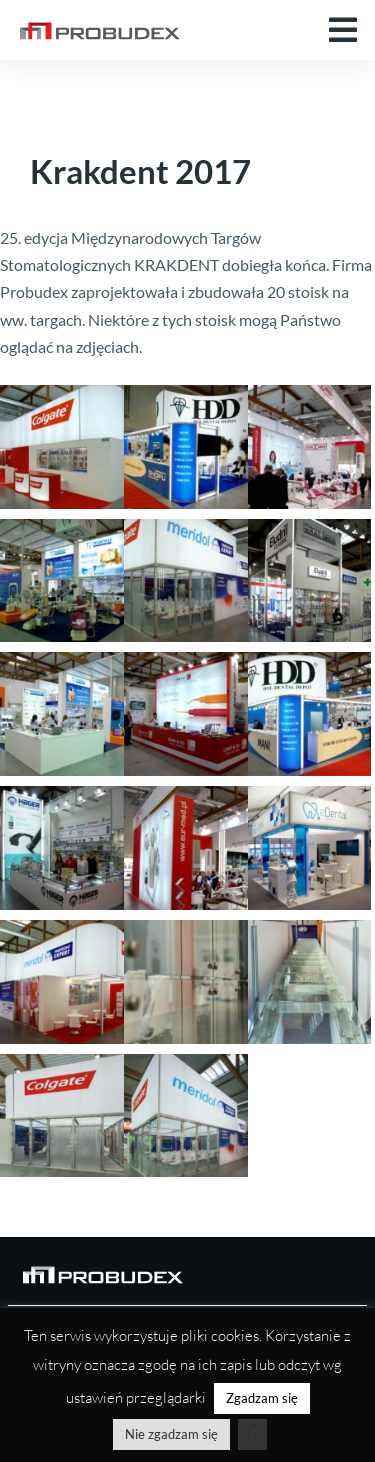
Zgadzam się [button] (262, 1398)
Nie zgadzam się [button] (171, 1434)
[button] (343, 30)
